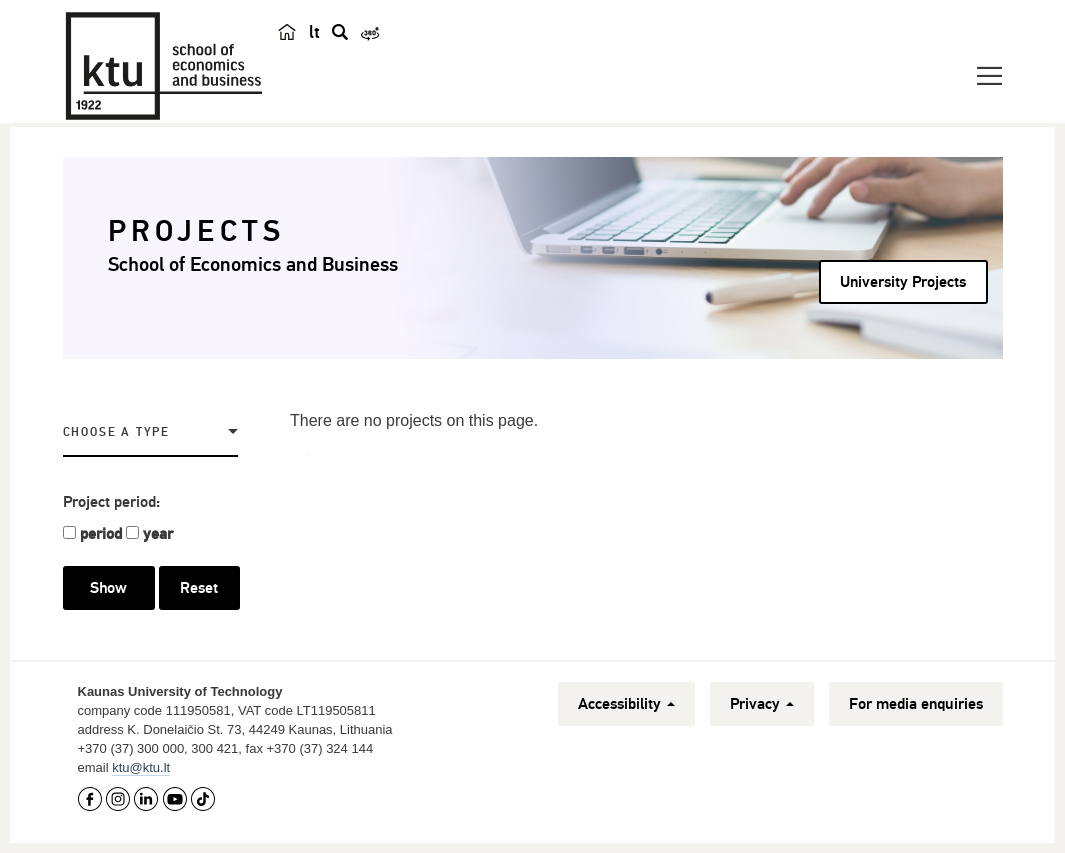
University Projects (903, 282)
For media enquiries (916, 704)
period (101, 534)
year (158, 534)
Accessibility (626, 704)
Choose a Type (116, 432)
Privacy (762, 704)
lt (314, 32)
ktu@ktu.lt (141, 767)
